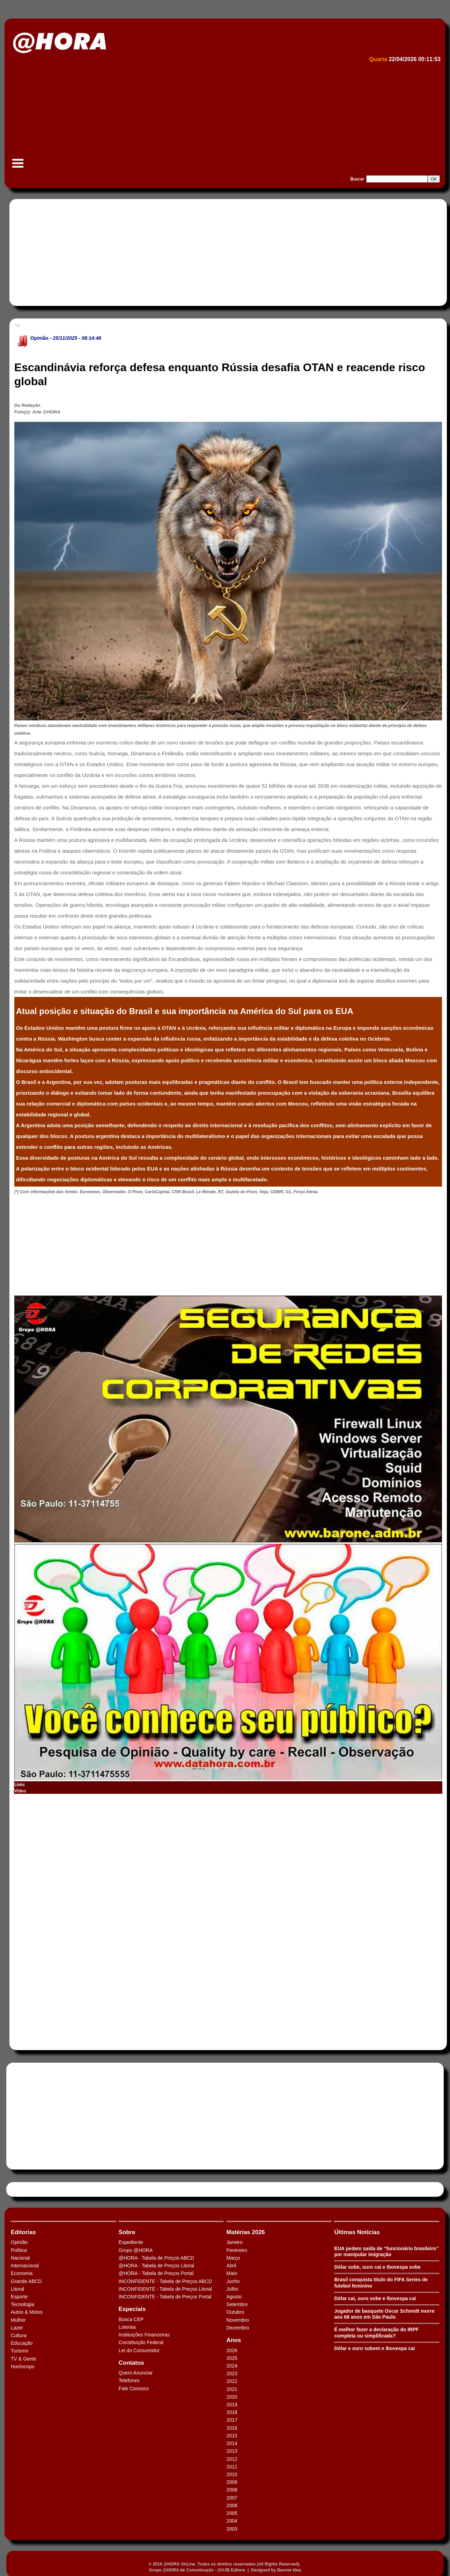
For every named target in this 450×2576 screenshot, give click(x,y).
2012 (232, 2459)
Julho (232, 2289)
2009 (232, 2482)
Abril (231, 2265)
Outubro (235, 2312)
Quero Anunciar (136, 2373)
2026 (232, 2350)
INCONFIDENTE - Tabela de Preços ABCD (165, 2281)
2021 (232, 2389)
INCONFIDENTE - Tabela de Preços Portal (165, 2296)
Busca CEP (131, 2319)
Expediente (131, 2242)
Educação (21, 2343)
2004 (232, 2521)
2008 (232, 2490)
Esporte (19, 2296)
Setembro (237, 2304)
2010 (232, 2474)
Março (233, 2258)
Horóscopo (23, 2366)
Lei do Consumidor (139, 2350)
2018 (232, 2412)
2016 (232, 2428)
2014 (232, 2443)
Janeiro (235, 2242)
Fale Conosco (134, 2388)
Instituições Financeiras (144, 2335)
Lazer (17, 2328)
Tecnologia (22, 2304)
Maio (232, 2273)
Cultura (19, 2335)
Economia (21, 2273)
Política (19, 2250)
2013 (232, 2451)
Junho (233, 2281)
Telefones (129, 2380)
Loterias (127, 2327)
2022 (232, 2381)
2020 (232, 2397)
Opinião (39, 338)
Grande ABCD (26, 2281)
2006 (232, 2505)
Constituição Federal (141, 2342)
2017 (232, 2420)
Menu (17, 167)
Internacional (25, 2265)
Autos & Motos (27, 2312)
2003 (232, 2529)
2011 (232, 2466)
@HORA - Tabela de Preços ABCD (156, 2258)
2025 (232, 2358)
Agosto (234, 2296)
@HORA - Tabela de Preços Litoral (156, 2265)
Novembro (238, 2320)
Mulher (18, 2320)
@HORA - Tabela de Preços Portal (156, 2273)
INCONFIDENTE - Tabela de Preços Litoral (165, 2289)
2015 (232, 2435)
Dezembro (238, 2328)
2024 (232, 2366)
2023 (232, 2373)
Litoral (17, 2289)
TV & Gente (23, 2359)
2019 (232, 2404)
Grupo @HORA (136, 2250)
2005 (232, 2513)
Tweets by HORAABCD (34, 2189)
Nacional (20, 2258)
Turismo (19, 2351)
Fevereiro (237, 2250)
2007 (232, 2498)
